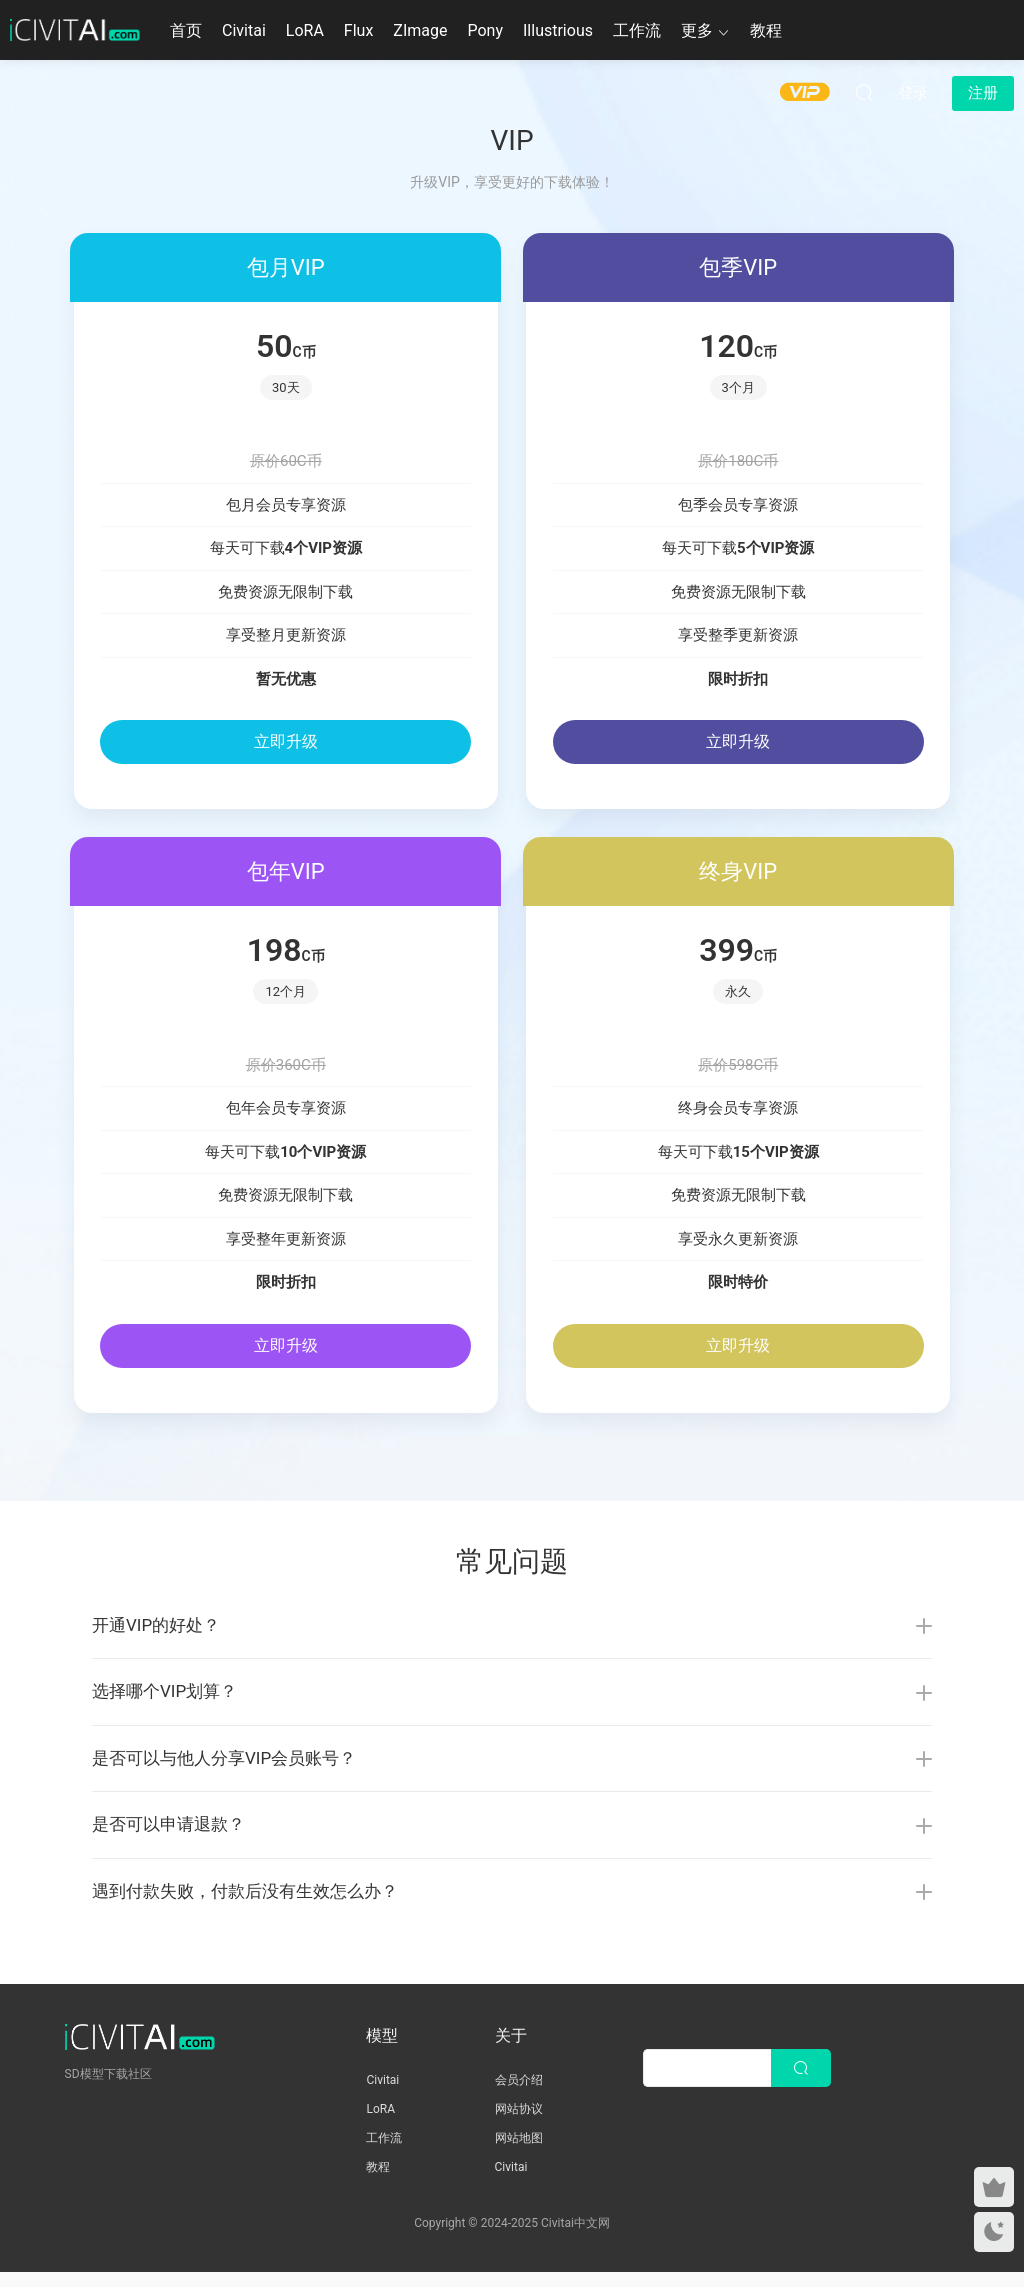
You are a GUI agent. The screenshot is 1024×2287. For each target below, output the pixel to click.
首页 (186, 30)
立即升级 (286, 741)
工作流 (637, 30)
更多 (697, 30)
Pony (485, 30)
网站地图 (519, 2153)
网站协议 (519, 2124)
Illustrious (558, 30)
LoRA (305, 30)
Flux (359, 30)
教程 (766, 30)
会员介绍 (519, 2095)
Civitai (244, 30)
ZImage (420, 30)
